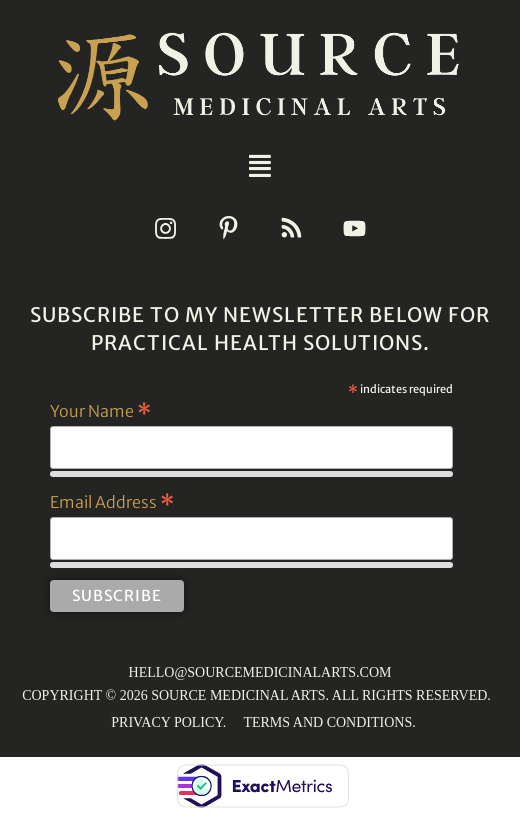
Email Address (112, 501)
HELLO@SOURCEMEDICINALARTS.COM (260, 672)
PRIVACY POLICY (166, 722)
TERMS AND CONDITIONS (327, 722)
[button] (260, 166)
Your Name (100, 410)
